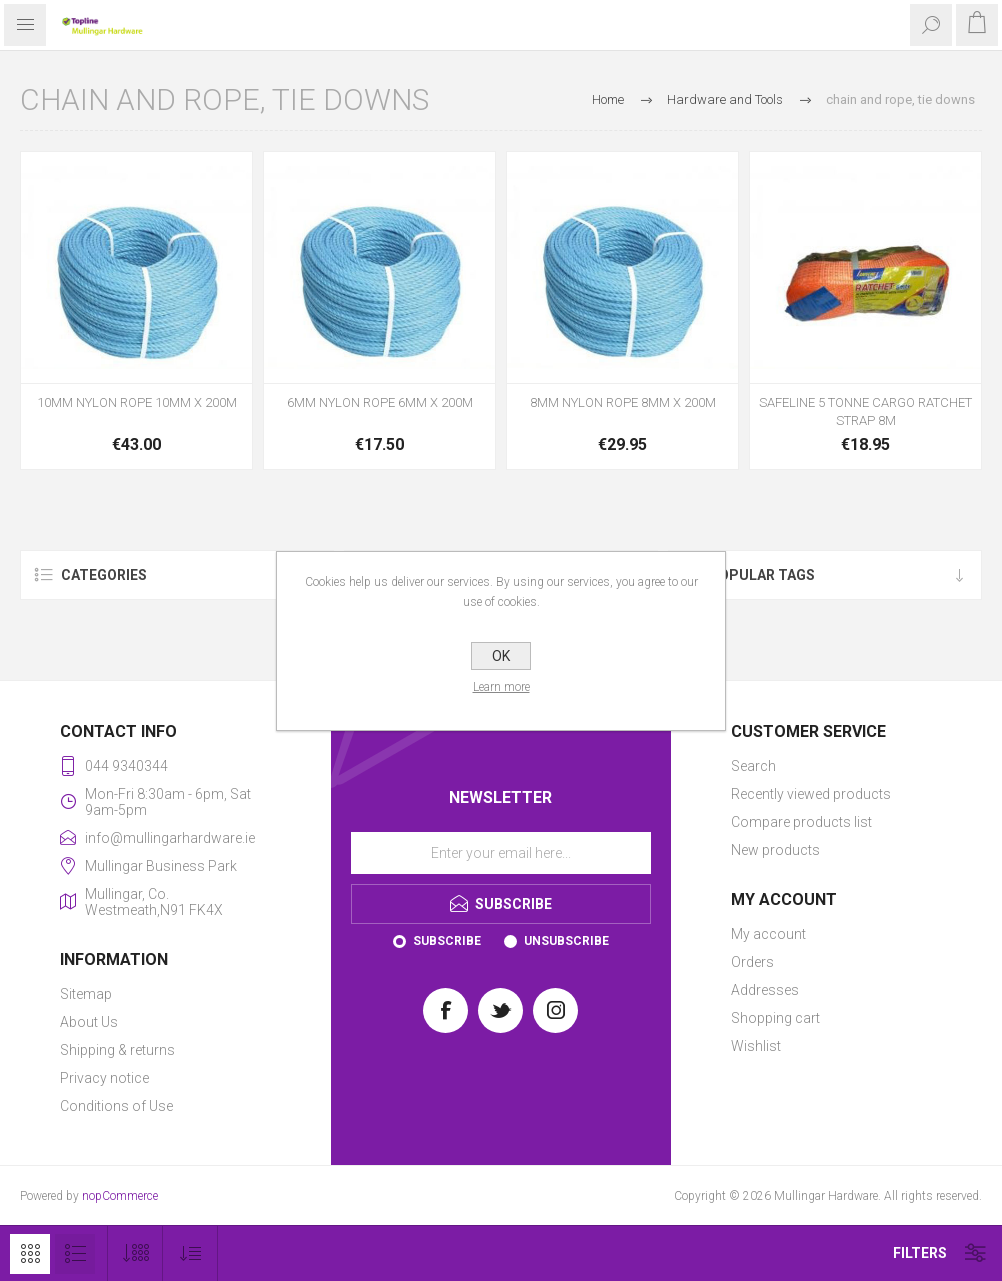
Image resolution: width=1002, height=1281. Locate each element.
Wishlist (756, 1046)
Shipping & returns (117, 1050)
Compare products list (801, 822)
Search (753, 766)
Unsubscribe (566, 941)
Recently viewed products (811, 794)
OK (501, 656)
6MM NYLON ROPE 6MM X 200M (380, 402)
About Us (89, 1022)
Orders (752, 962)
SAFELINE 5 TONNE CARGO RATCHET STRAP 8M (865, 411)
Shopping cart (775, 1018)
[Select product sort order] (190, 1253)
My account (768, 934)
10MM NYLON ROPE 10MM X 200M (137, 402)
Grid (30, 1254)
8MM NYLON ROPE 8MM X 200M (623, 402)
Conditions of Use (116, 1106)
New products (775, 850)
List (75, 1254)
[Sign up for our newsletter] (501, 853)
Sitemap (86, 994)
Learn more (501, 687)
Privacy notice (104, 1078)
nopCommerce (120, 1196)
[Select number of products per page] (135, 1253)
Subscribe (447, 941)
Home (608, 99)
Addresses (765, 990)
